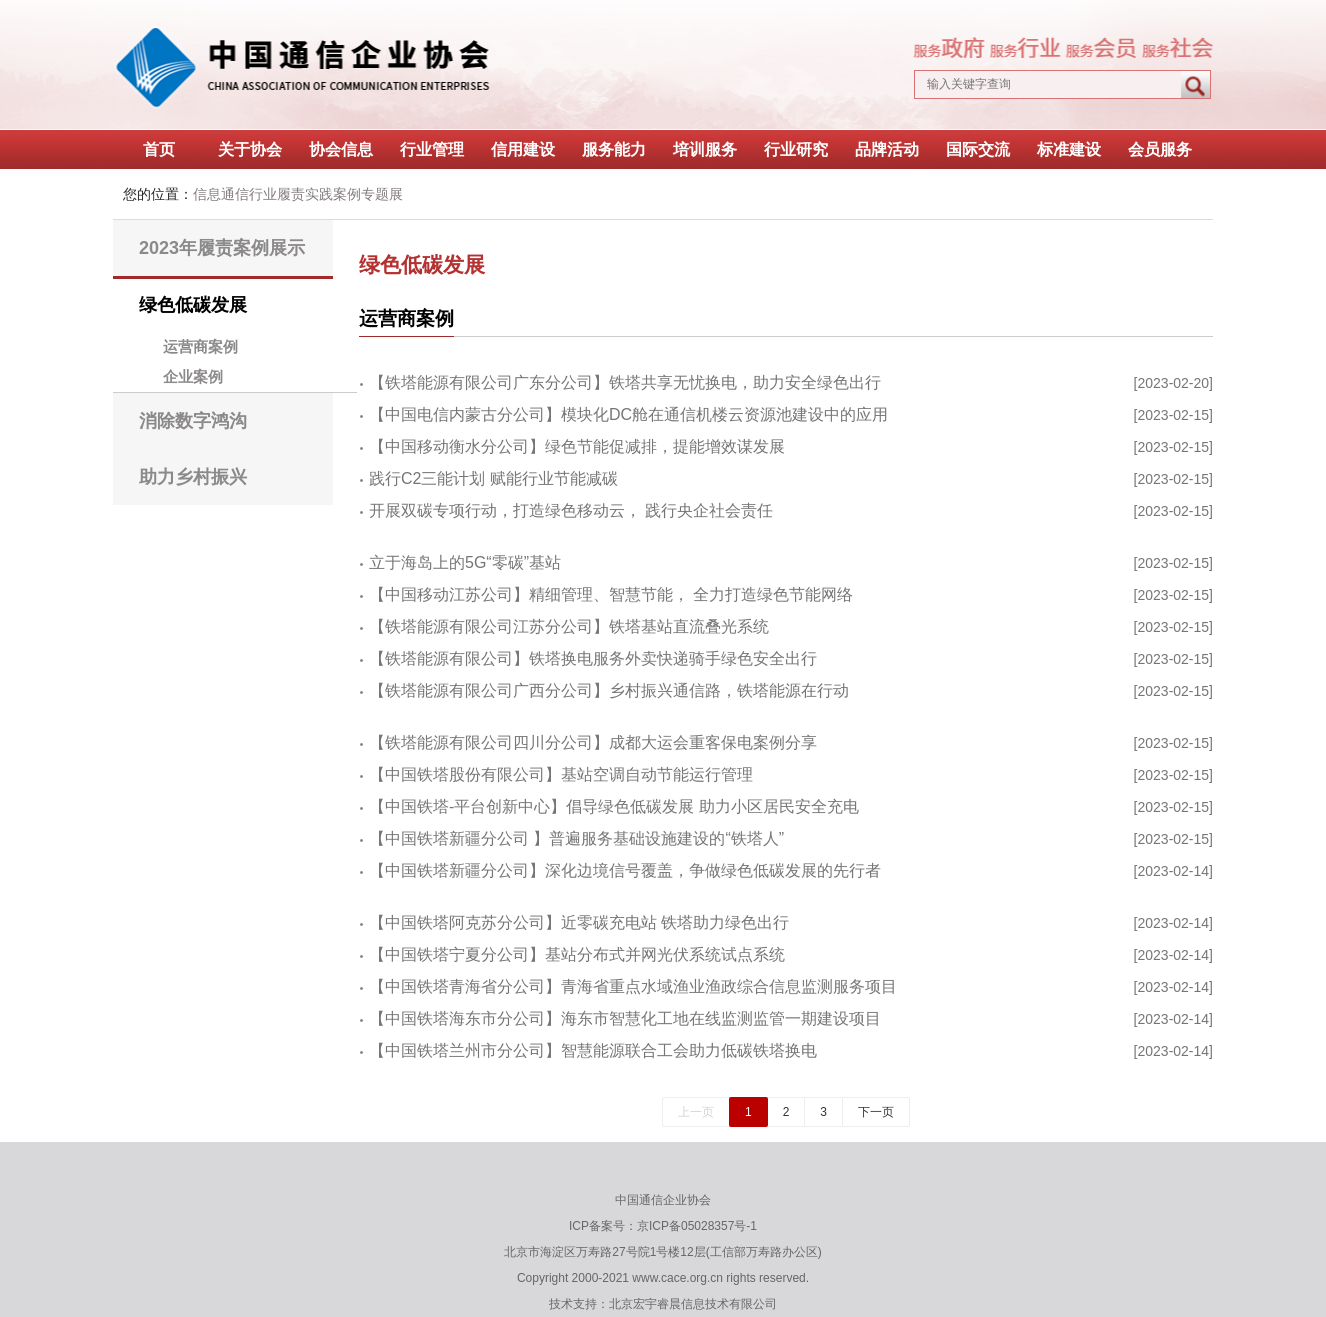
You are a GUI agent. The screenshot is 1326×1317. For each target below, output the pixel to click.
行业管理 (432, 149)
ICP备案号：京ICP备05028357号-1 (663, 1226)
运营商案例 (200, 347)
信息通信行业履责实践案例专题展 (298, 194)
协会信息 (341, 149)
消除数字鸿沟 (193, 421)
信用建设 (523, 149)
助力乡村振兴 (193, 477)
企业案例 (193, 377)
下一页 (876, 1112)
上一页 (696, 1112)
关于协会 (250, 149)
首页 (159, 149)
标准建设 (1069, 149)
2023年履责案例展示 (222, 248)
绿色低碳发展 (193, 305)
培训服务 (705, 149)
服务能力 (614, 149)
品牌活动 (887, 149)
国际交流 (978, 149)
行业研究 (796, 149)
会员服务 (1160, 149)
